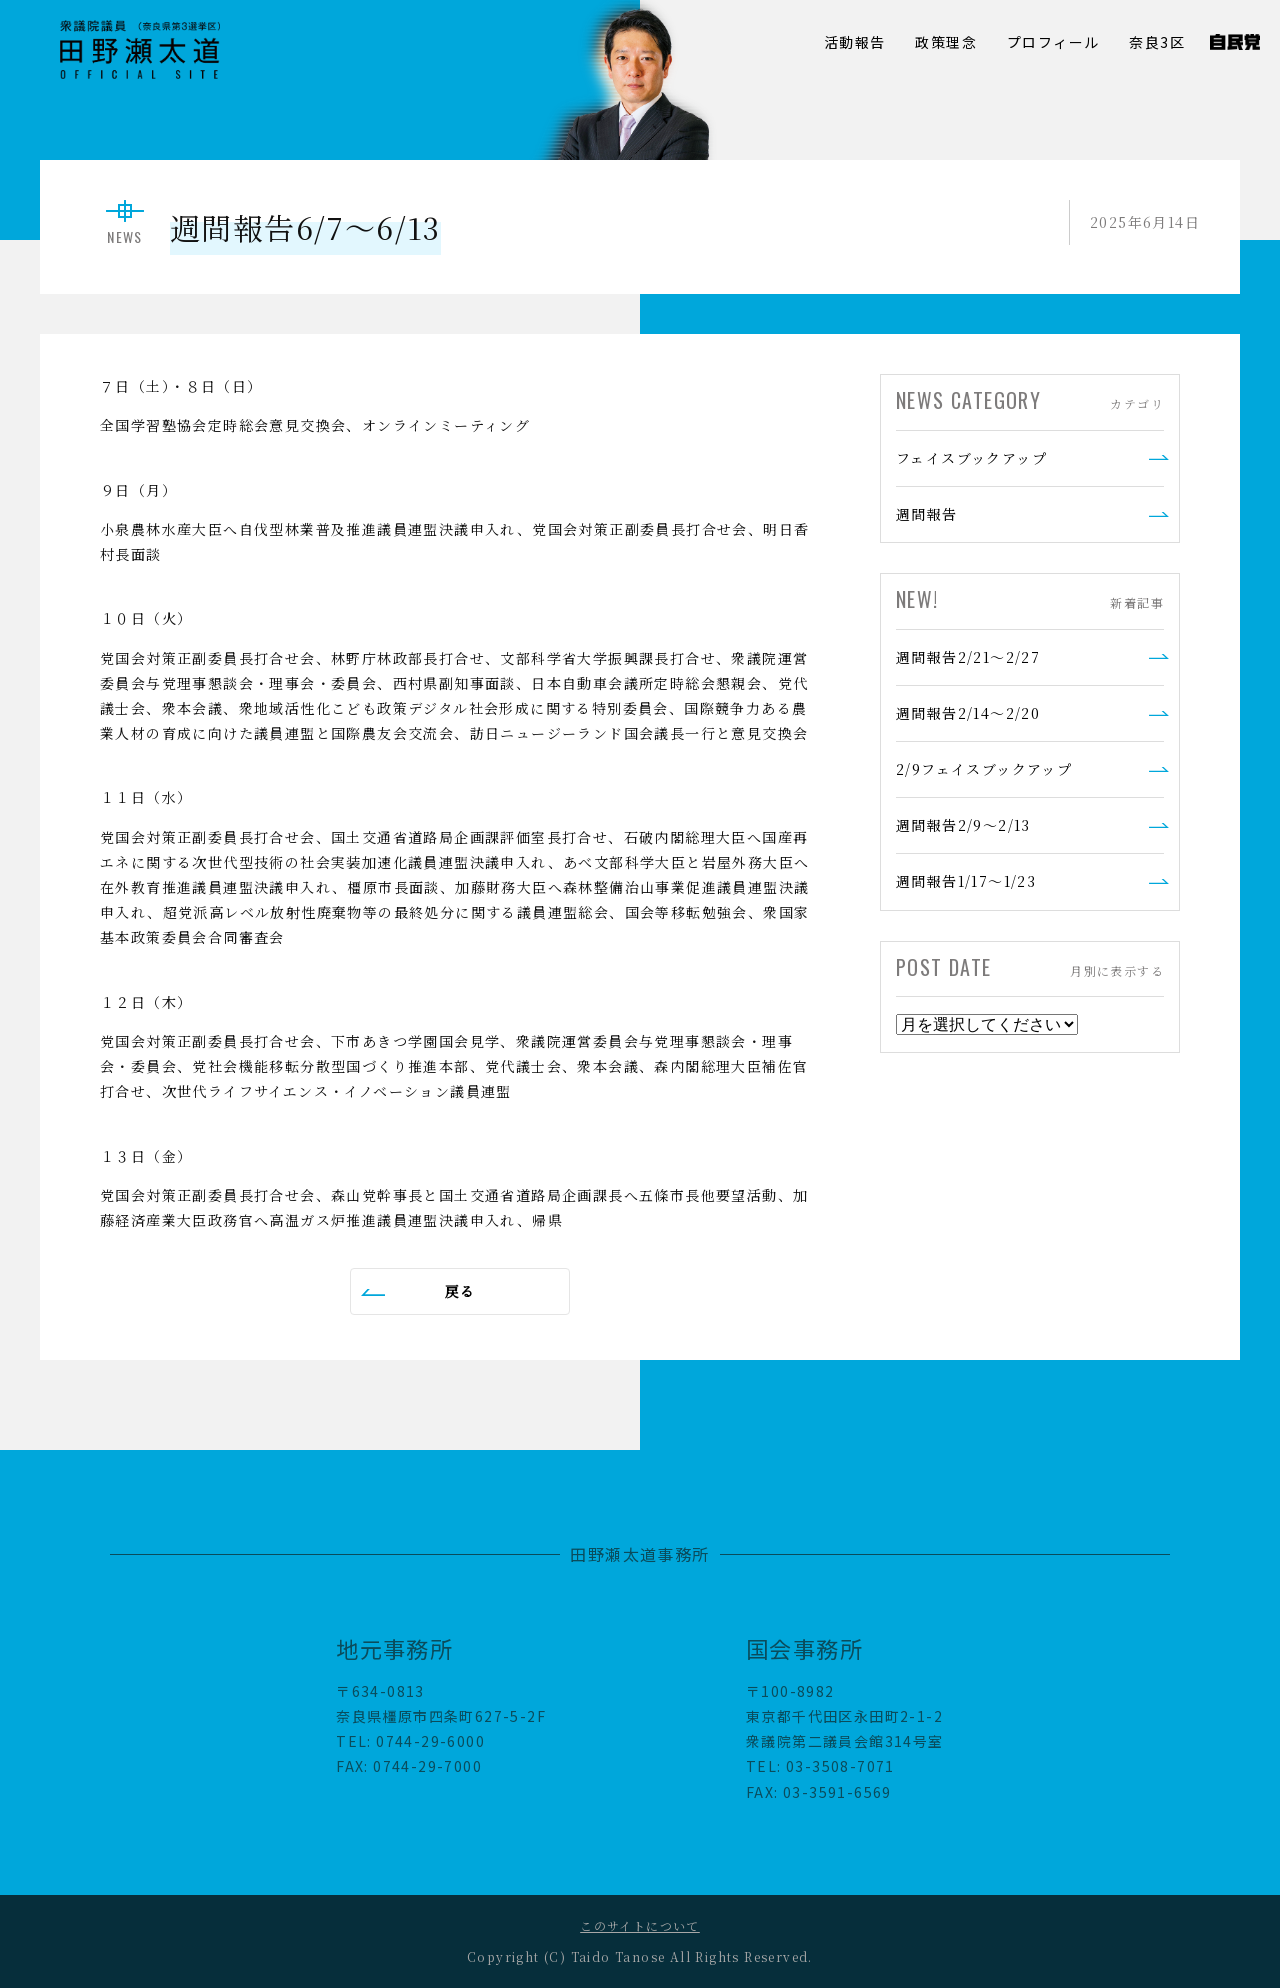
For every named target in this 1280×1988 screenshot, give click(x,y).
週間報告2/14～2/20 (968, 713)
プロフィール (1053, 42)
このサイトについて (640, 1925)
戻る (460, 1291)
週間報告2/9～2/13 (963, 825)
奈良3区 (1157, 42)
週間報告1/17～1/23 (966, 881)
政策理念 (946, 42)
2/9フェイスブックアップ (984, 769)
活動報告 (855, 42)
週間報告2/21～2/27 (968, 657)
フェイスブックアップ (971, 458)
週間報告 (927, 514)
